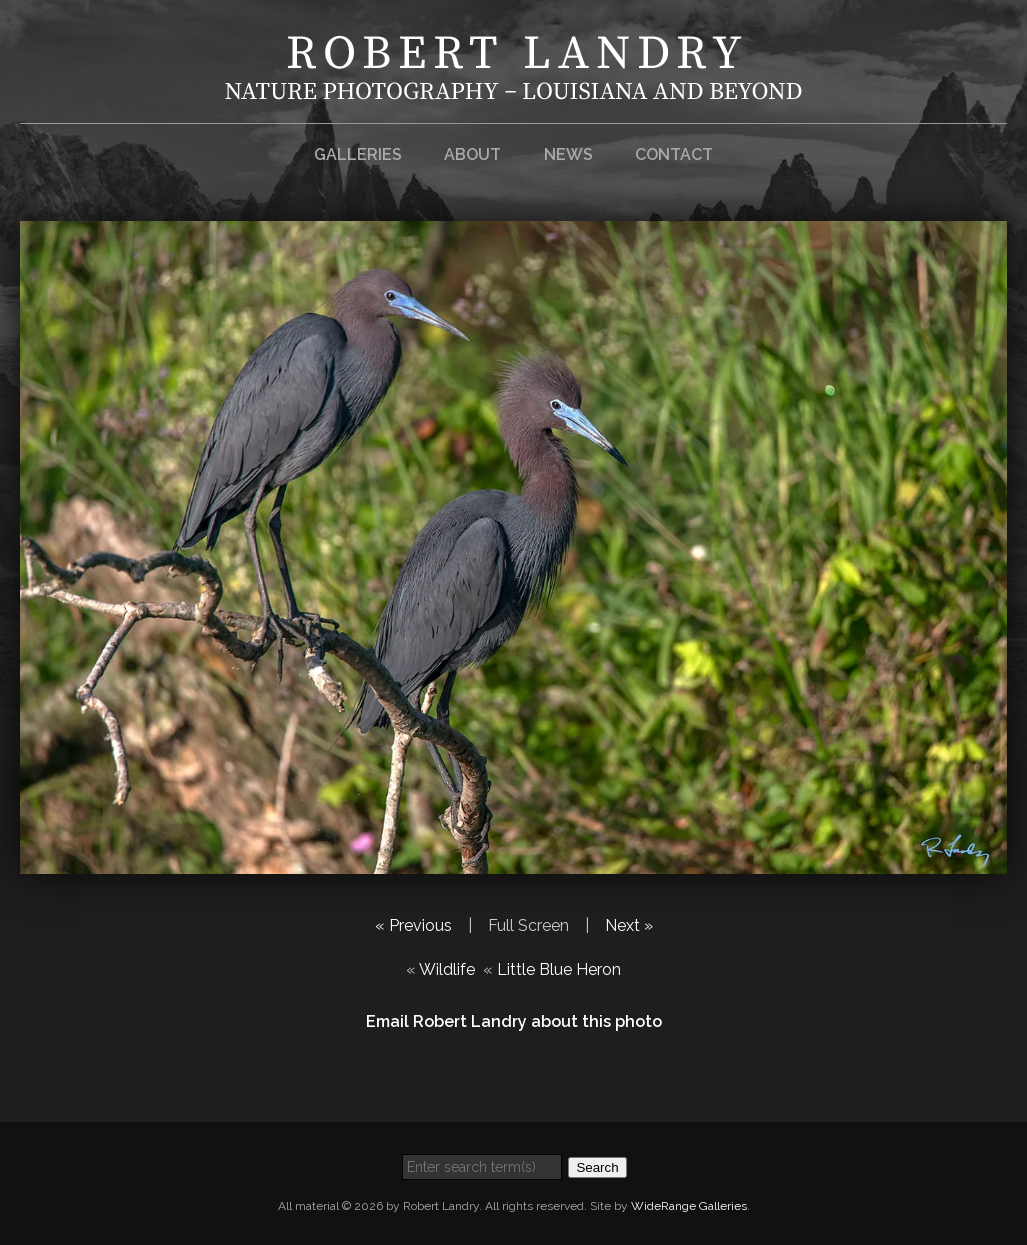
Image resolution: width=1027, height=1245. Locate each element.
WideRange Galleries (689, 1206)
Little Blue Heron (559, 969)
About (472, 154)
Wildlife (447, 969)
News (568, 154)
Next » (629, 925)
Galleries (358, 154)
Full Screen (528, 925)
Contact (674, 154)
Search (597, 1167)
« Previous (413, 925)
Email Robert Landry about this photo (514, 1021)
